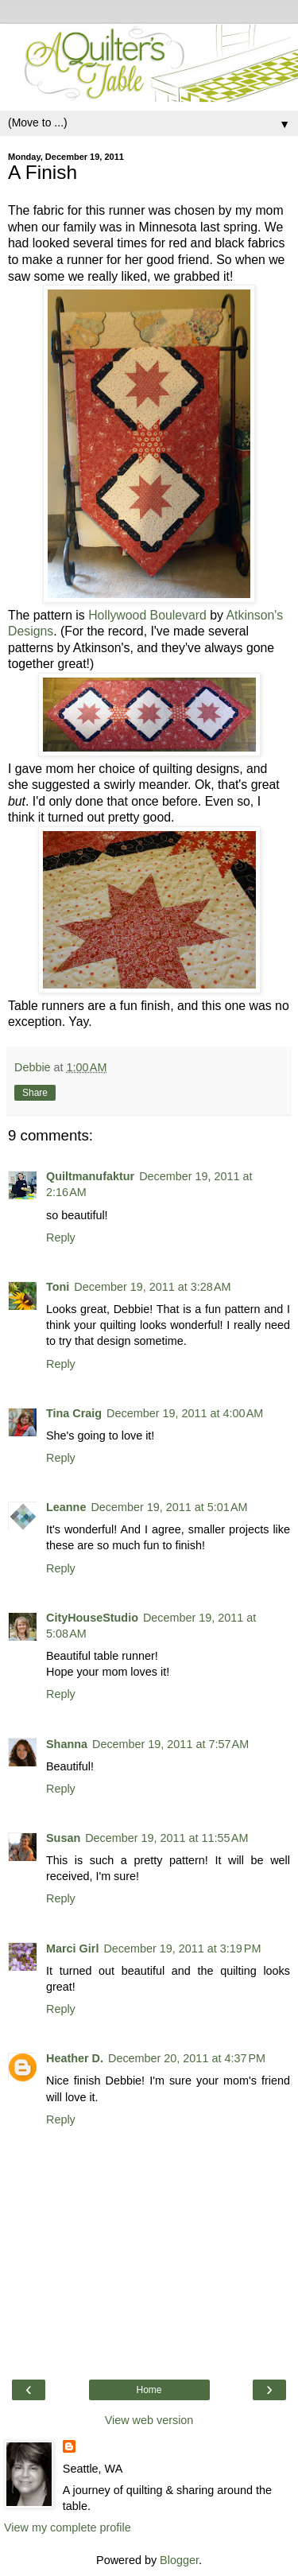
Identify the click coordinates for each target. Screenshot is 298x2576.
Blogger (179, 2560)
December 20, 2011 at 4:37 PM (186, 2058)
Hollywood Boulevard (147, 615)
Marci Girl (72, 1948)
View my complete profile (67, 2527)
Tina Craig (74, 1413)
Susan (63, 1838)
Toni (57, 1286)
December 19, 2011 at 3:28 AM (152, 1286)
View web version (149, 2420)
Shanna (66, 1744)
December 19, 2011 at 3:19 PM (182, 1948)
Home (148, 2389)
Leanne (66, 1507)
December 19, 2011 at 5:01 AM (169, 1507)
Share (35, 1092)
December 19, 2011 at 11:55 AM (166, 1838)
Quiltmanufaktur (90, 1176)
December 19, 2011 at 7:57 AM (170, 1744)
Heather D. (74, 2058)
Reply (60, 1237)
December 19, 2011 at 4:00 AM (184, 1413)
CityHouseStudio (92, 1617)
